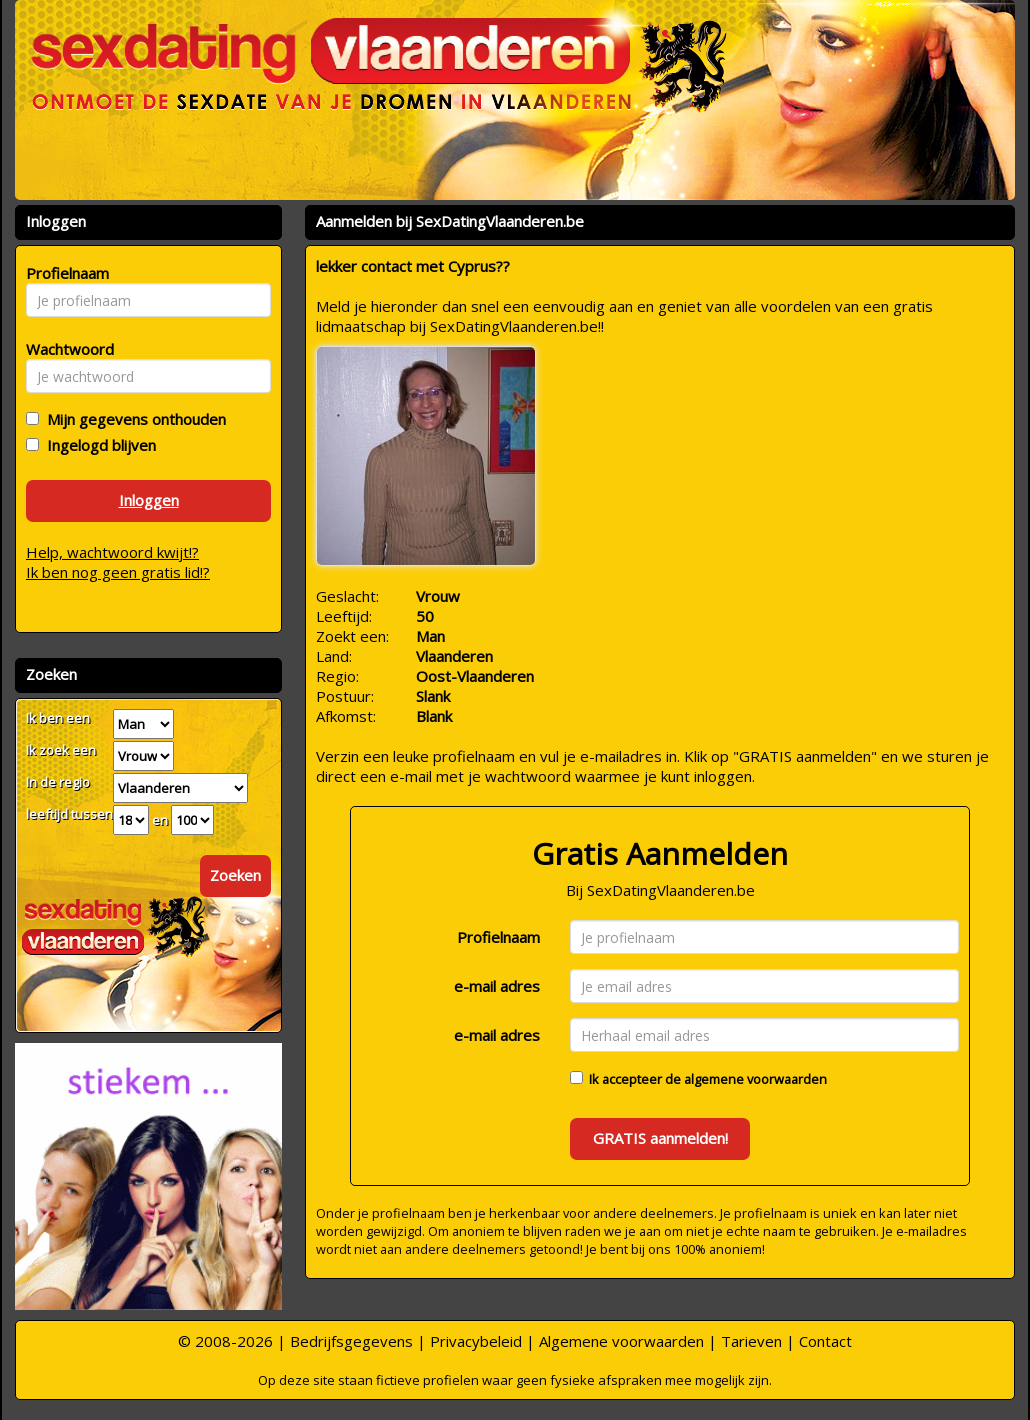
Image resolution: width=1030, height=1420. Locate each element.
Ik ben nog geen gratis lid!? (118, 572)
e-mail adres (497, 986)
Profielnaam (498, 937)
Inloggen (149, 500)
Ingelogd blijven (97, 445)
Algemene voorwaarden (621, 1341)
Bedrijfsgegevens (351, 1341)
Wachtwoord (64, 349)
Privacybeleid (476, 1341)
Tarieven (751, 1341)
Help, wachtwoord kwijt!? (112, 552)
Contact (825, 1341)
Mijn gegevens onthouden (132, 419)
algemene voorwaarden (755, 1079)
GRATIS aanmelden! (660, 1138)
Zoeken (235, 875)
